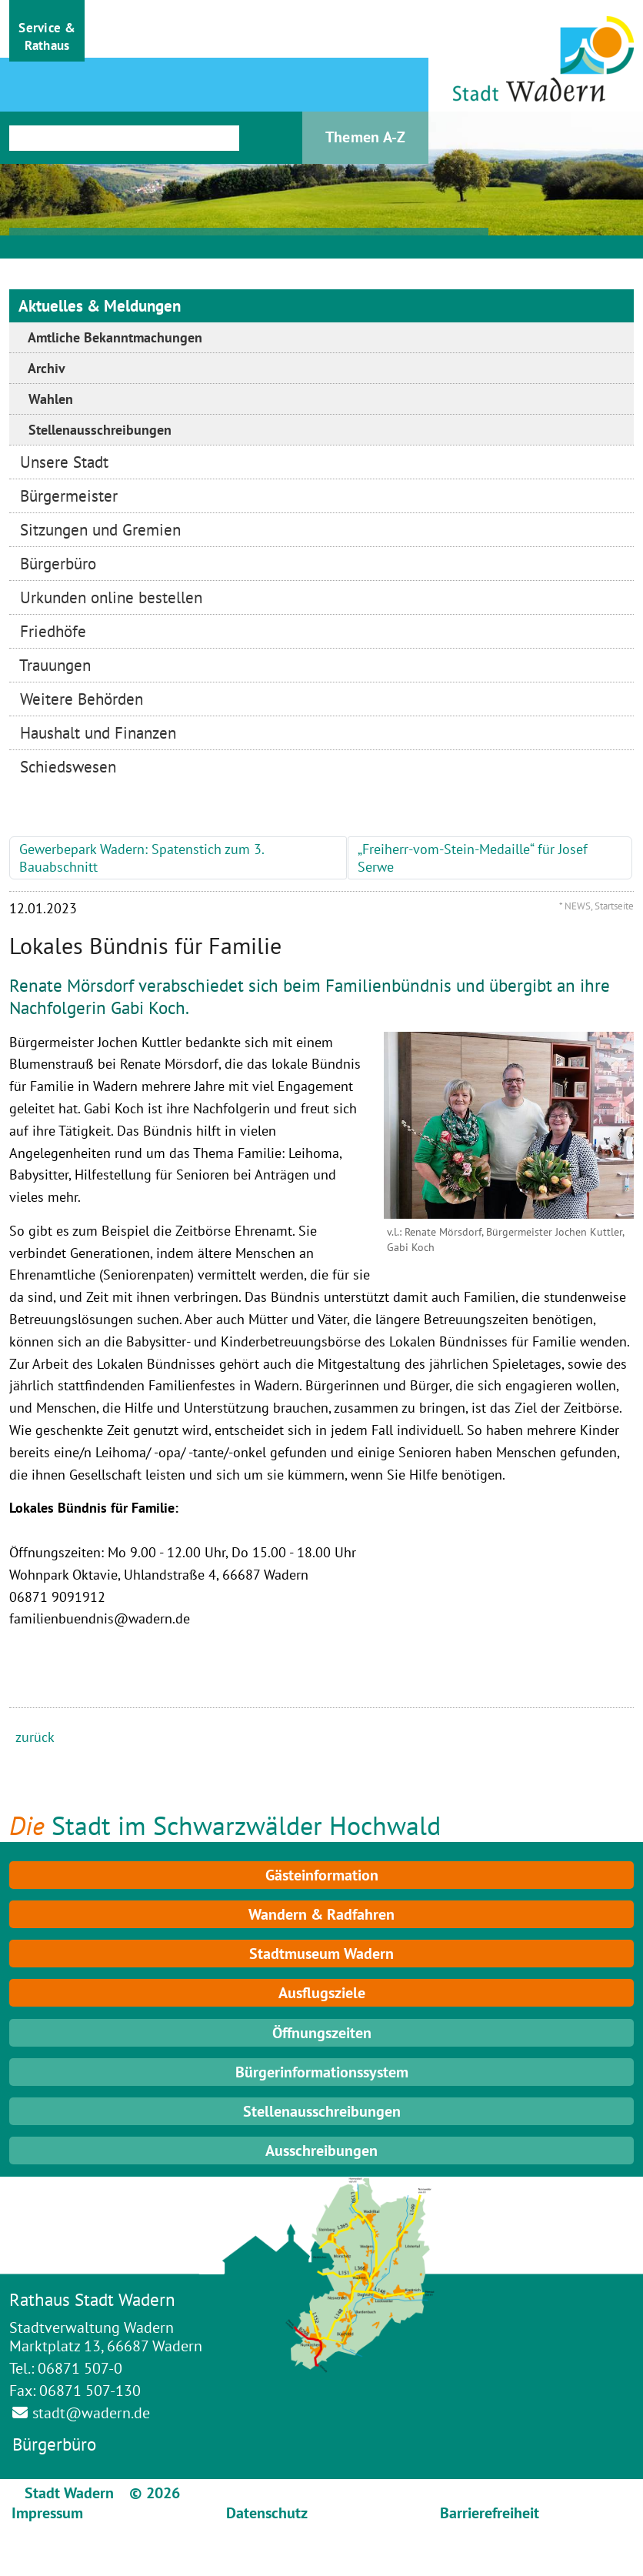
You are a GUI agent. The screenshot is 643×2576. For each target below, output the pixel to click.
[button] (47, 31)
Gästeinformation (321, 1875)
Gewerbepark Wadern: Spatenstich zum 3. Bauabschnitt (142, 858)
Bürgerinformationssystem (321, 2072)
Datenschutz (267, 2513)
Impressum (47, 2513)
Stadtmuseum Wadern (321, 1954)
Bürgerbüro (54, 2444)
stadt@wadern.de (91, 2413)
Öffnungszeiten (321, 2033)
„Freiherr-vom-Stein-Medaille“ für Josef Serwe (473, 858)
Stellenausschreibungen (322, 2111)
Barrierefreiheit (489, 2513)
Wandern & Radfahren (321, 1914)
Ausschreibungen (321, 2151)
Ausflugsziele (321, 1993)
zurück (35, 1737)
